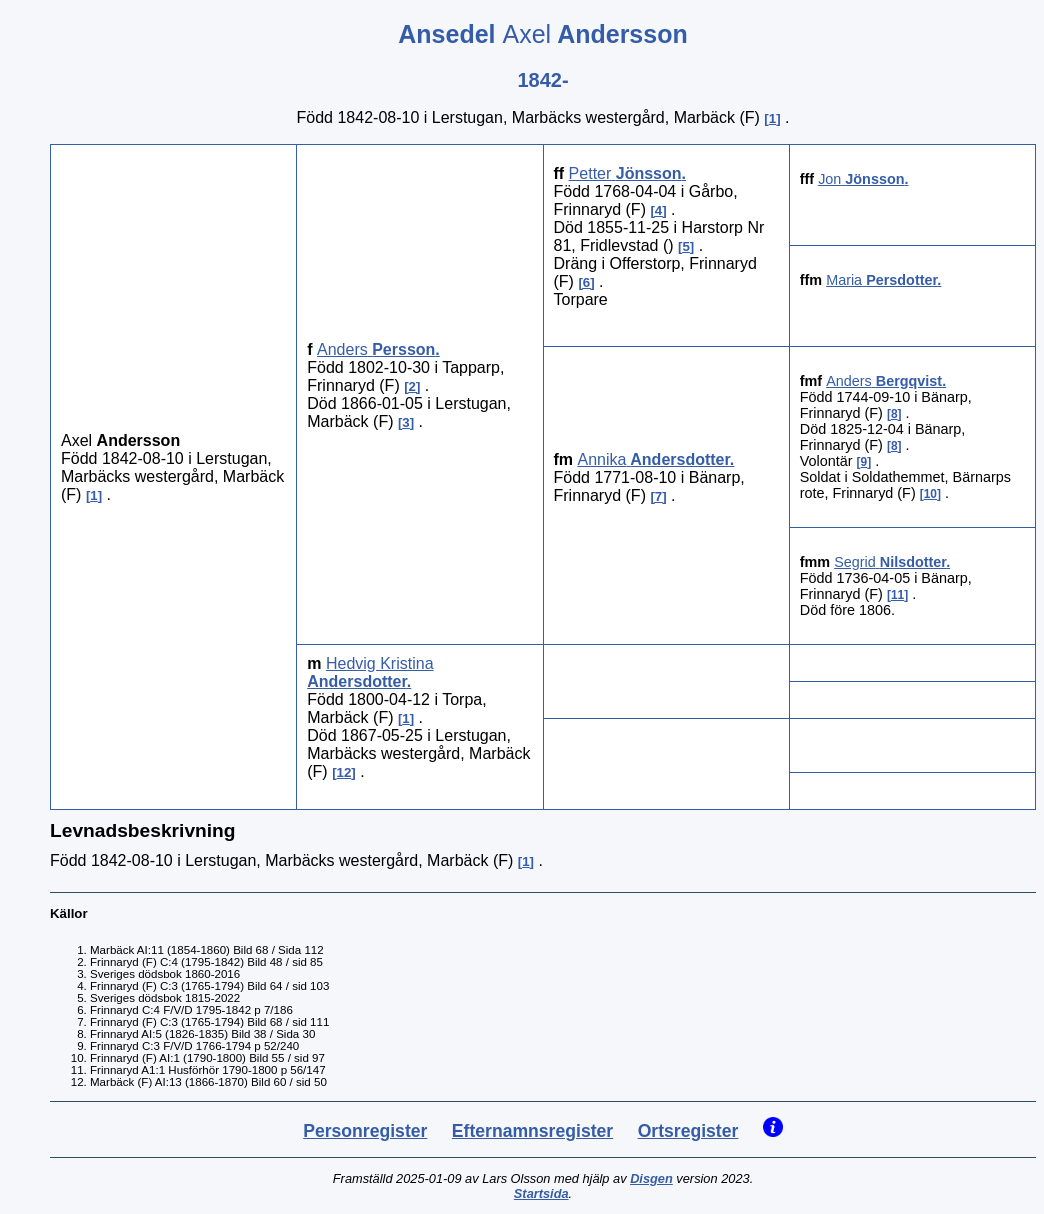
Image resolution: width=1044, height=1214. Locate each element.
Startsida (541, 1193)
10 (930, 494)
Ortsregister (688, 1131)
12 (344, 772)
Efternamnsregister (532, 1131)
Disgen (651, 1178)
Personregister (365, 1131)
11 (897, 595)
